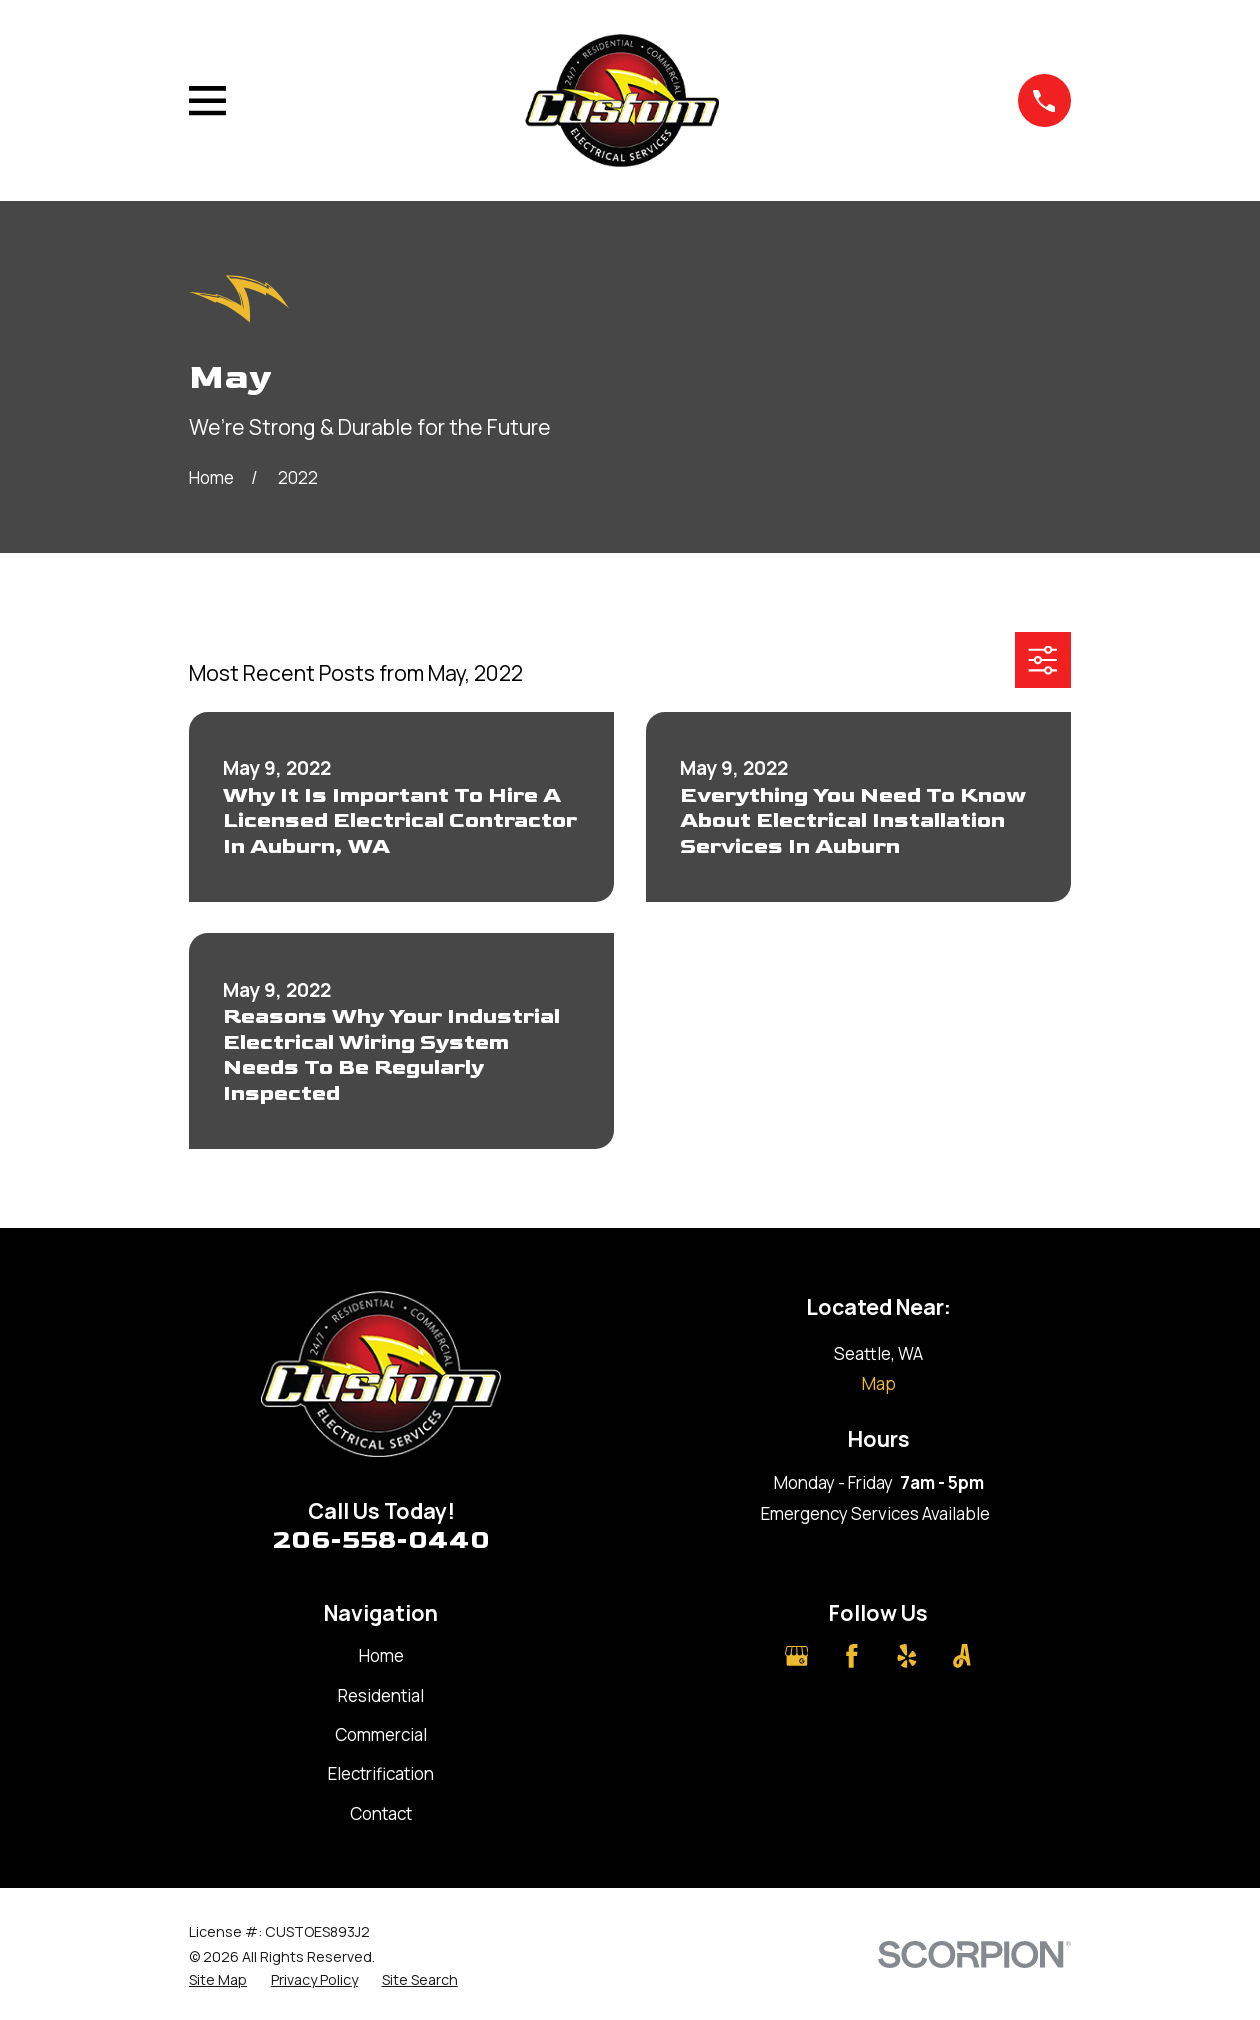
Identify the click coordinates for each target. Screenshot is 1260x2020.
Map (879, 1383)
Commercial (381, 1734)
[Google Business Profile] (797, 1656)
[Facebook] (852, 1656)
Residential (381, 1695)
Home (381, 1655)
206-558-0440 (381, 1540)
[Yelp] (907, 1656)
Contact (381, 1813)
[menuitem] (218, 1980)
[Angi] (962, 1656)
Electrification (381, 1773)
